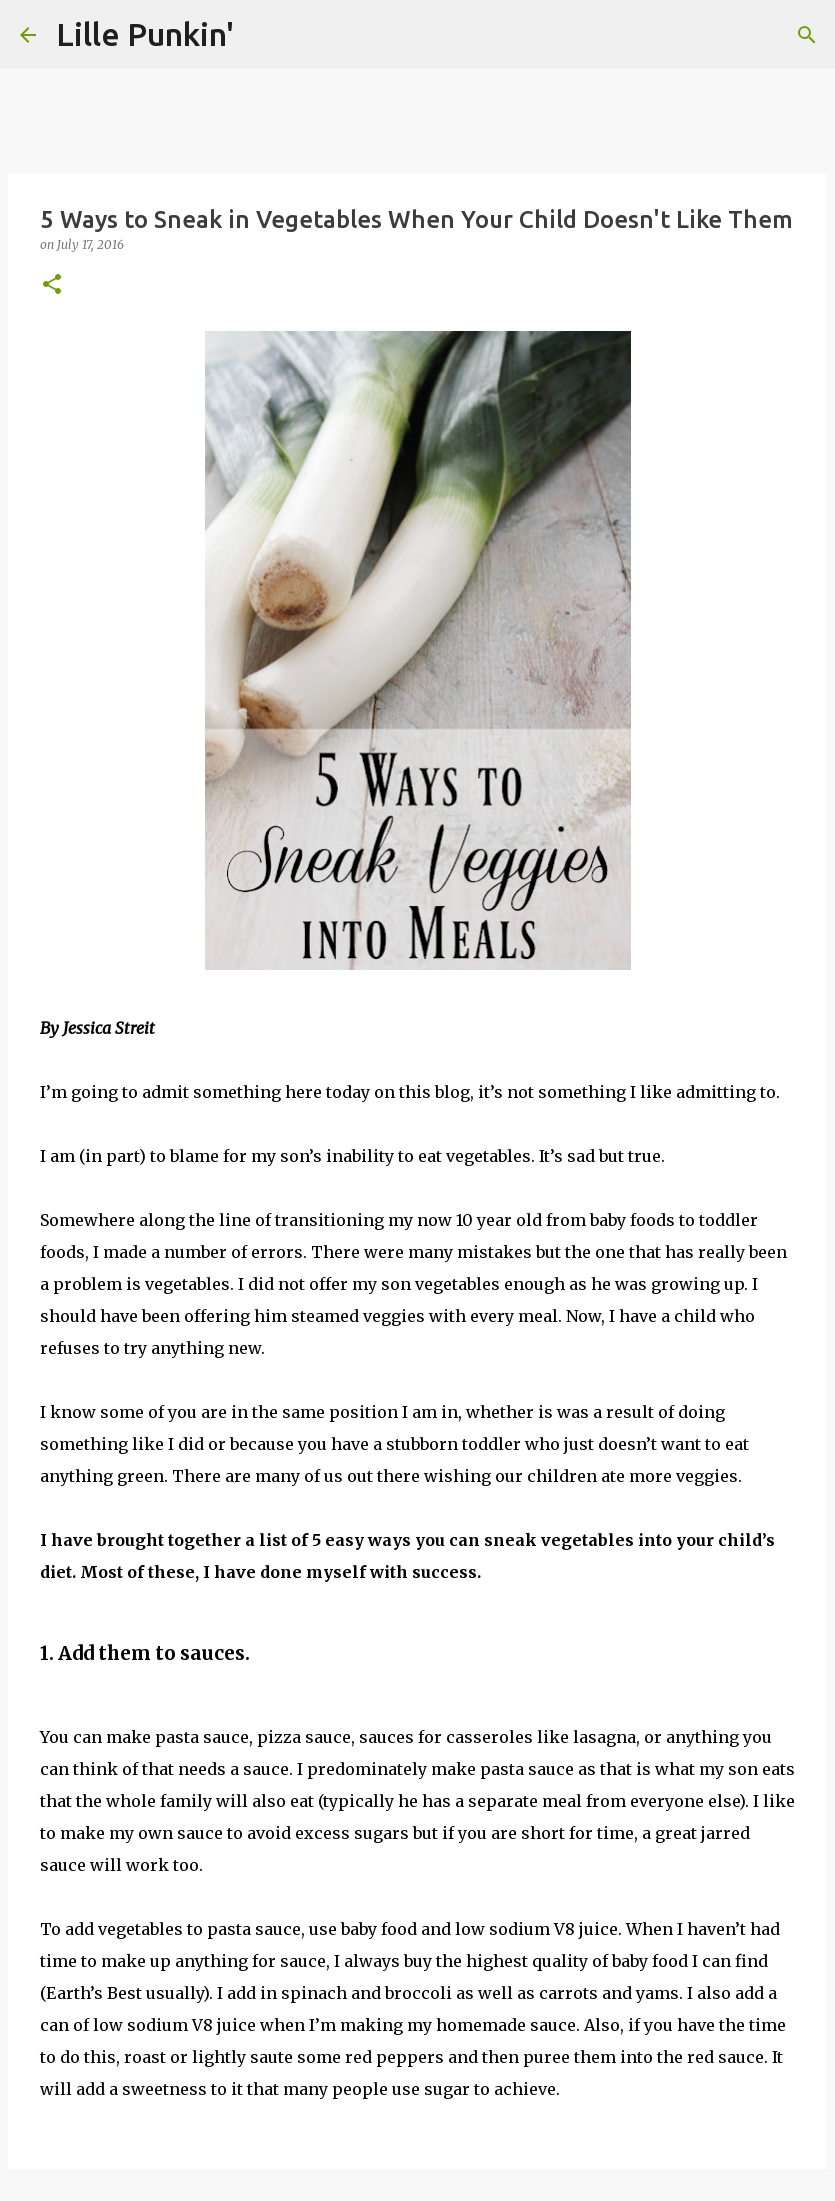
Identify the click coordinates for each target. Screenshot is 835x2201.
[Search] (807, 35)
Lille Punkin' (145, 34)
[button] (52, 285)
